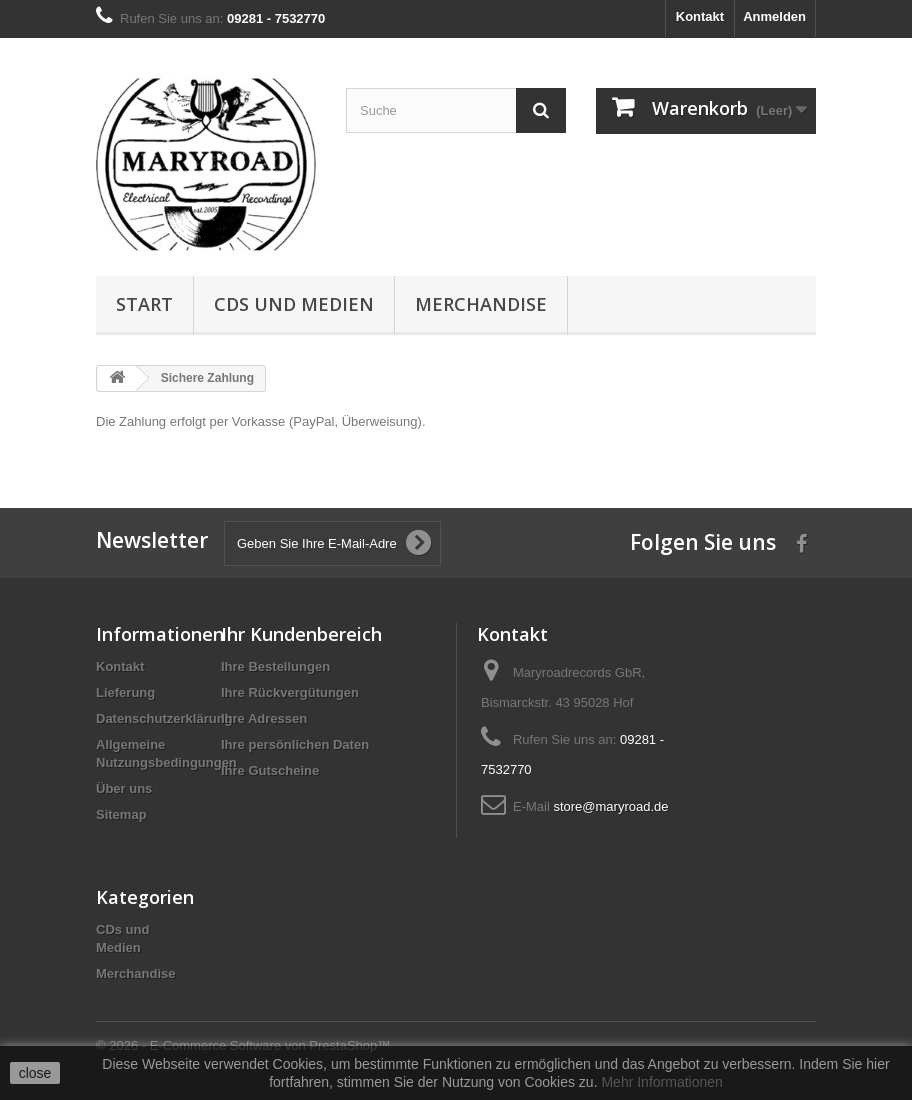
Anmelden (774, 16)
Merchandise (481, 304)
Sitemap (121, 814)
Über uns (124, 788)
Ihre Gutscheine (270, 770)
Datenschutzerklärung (164, 718)
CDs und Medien (294, 304)
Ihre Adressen (264, 718)
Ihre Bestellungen (275, 666)
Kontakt (700, 16)
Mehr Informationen (661, 1082)
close (35, 1073)
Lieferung (125, 692)
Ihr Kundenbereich (301, 634)
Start (144, 304)
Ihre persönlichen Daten (295, 744)
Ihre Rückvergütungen (290, 692)
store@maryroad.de (610, 806)
